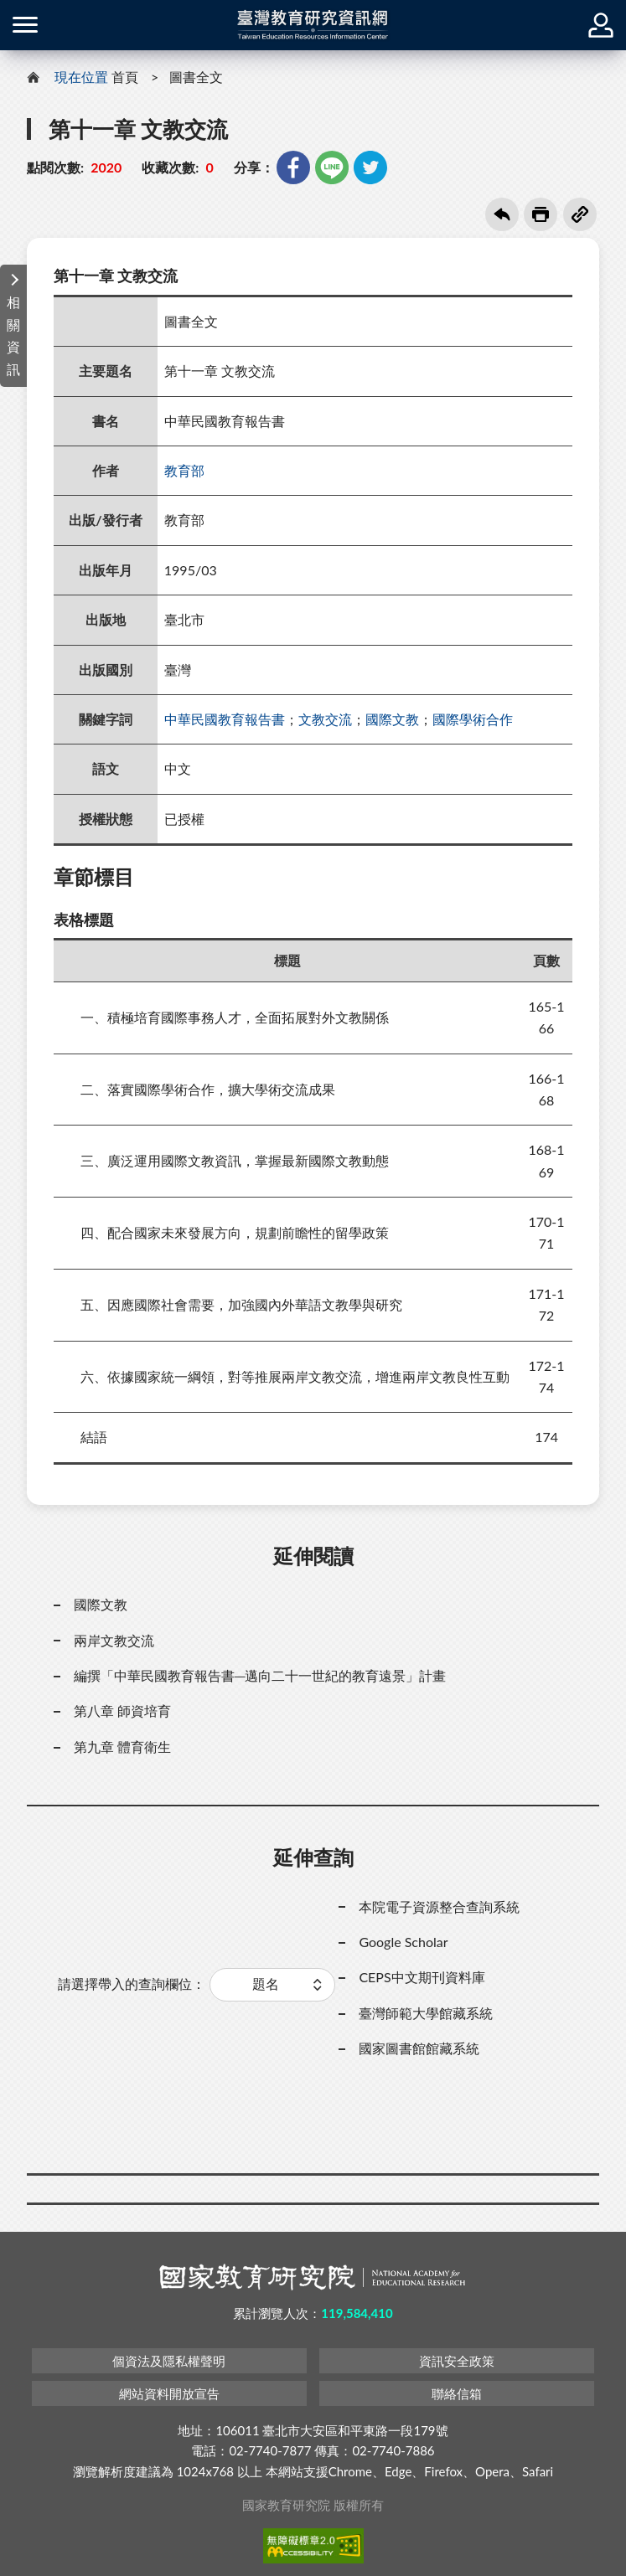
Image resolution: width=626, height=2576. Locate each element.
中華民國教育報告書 (224, 719)
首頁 (124, 77)
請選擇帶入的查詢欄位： (131, 1983)
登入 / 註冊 (601, 25)
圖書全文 (196, 77)
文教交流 (325, 719)
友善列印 (540, 214)
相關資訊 (13, 335)
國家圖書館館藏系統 (419, 2048)
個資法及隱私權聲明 (168, 2360)
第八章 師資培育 (122, 1710)
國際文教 (392, 719)
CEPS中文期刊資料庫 (421, 1977)
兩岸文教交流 (114, 1640)
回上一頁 (502, 214)
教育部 (184, 470)
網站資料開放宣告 (169, 2393)
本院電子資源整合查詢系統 (439, 1906)
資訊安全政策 (456, 2360)
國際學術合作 (472, 719)
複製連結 (580, 214)
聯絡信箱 (457, 2393)
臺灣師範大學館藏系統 (426, 2013)
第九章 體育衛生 (122, 1746)
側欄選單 (25, 25)
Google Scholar (403, 1942)
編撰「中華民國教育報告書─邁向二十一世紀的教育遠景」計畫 (260, 1675)
